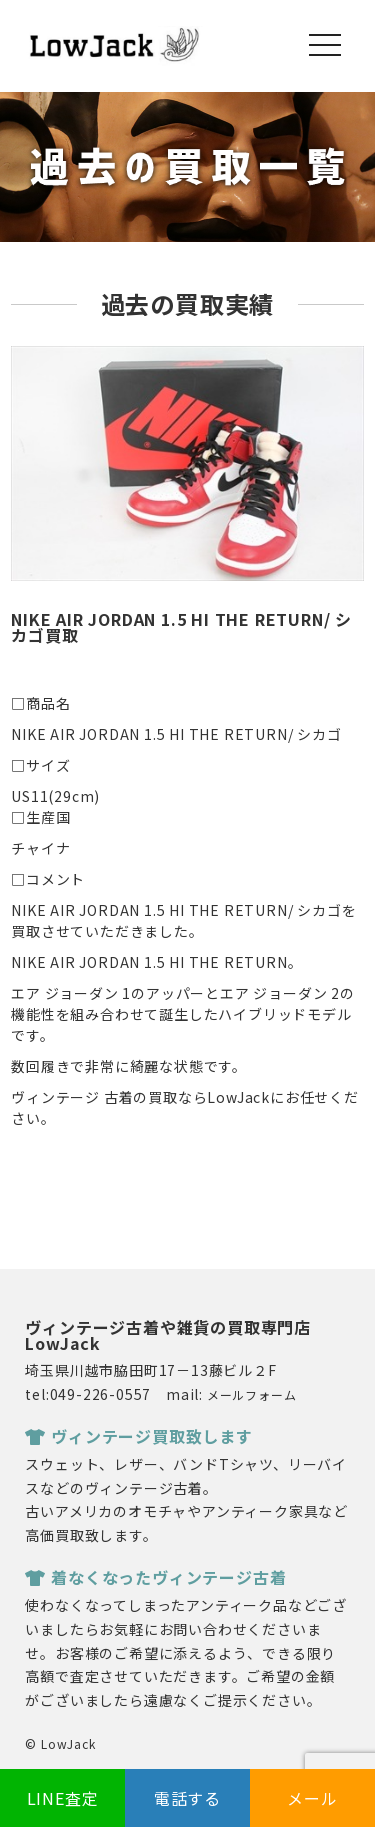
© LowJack (60, 1743)
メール (312, 1798)
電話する (187, 1798)
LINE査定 (63, 1798)
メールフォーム (252, 1394)
